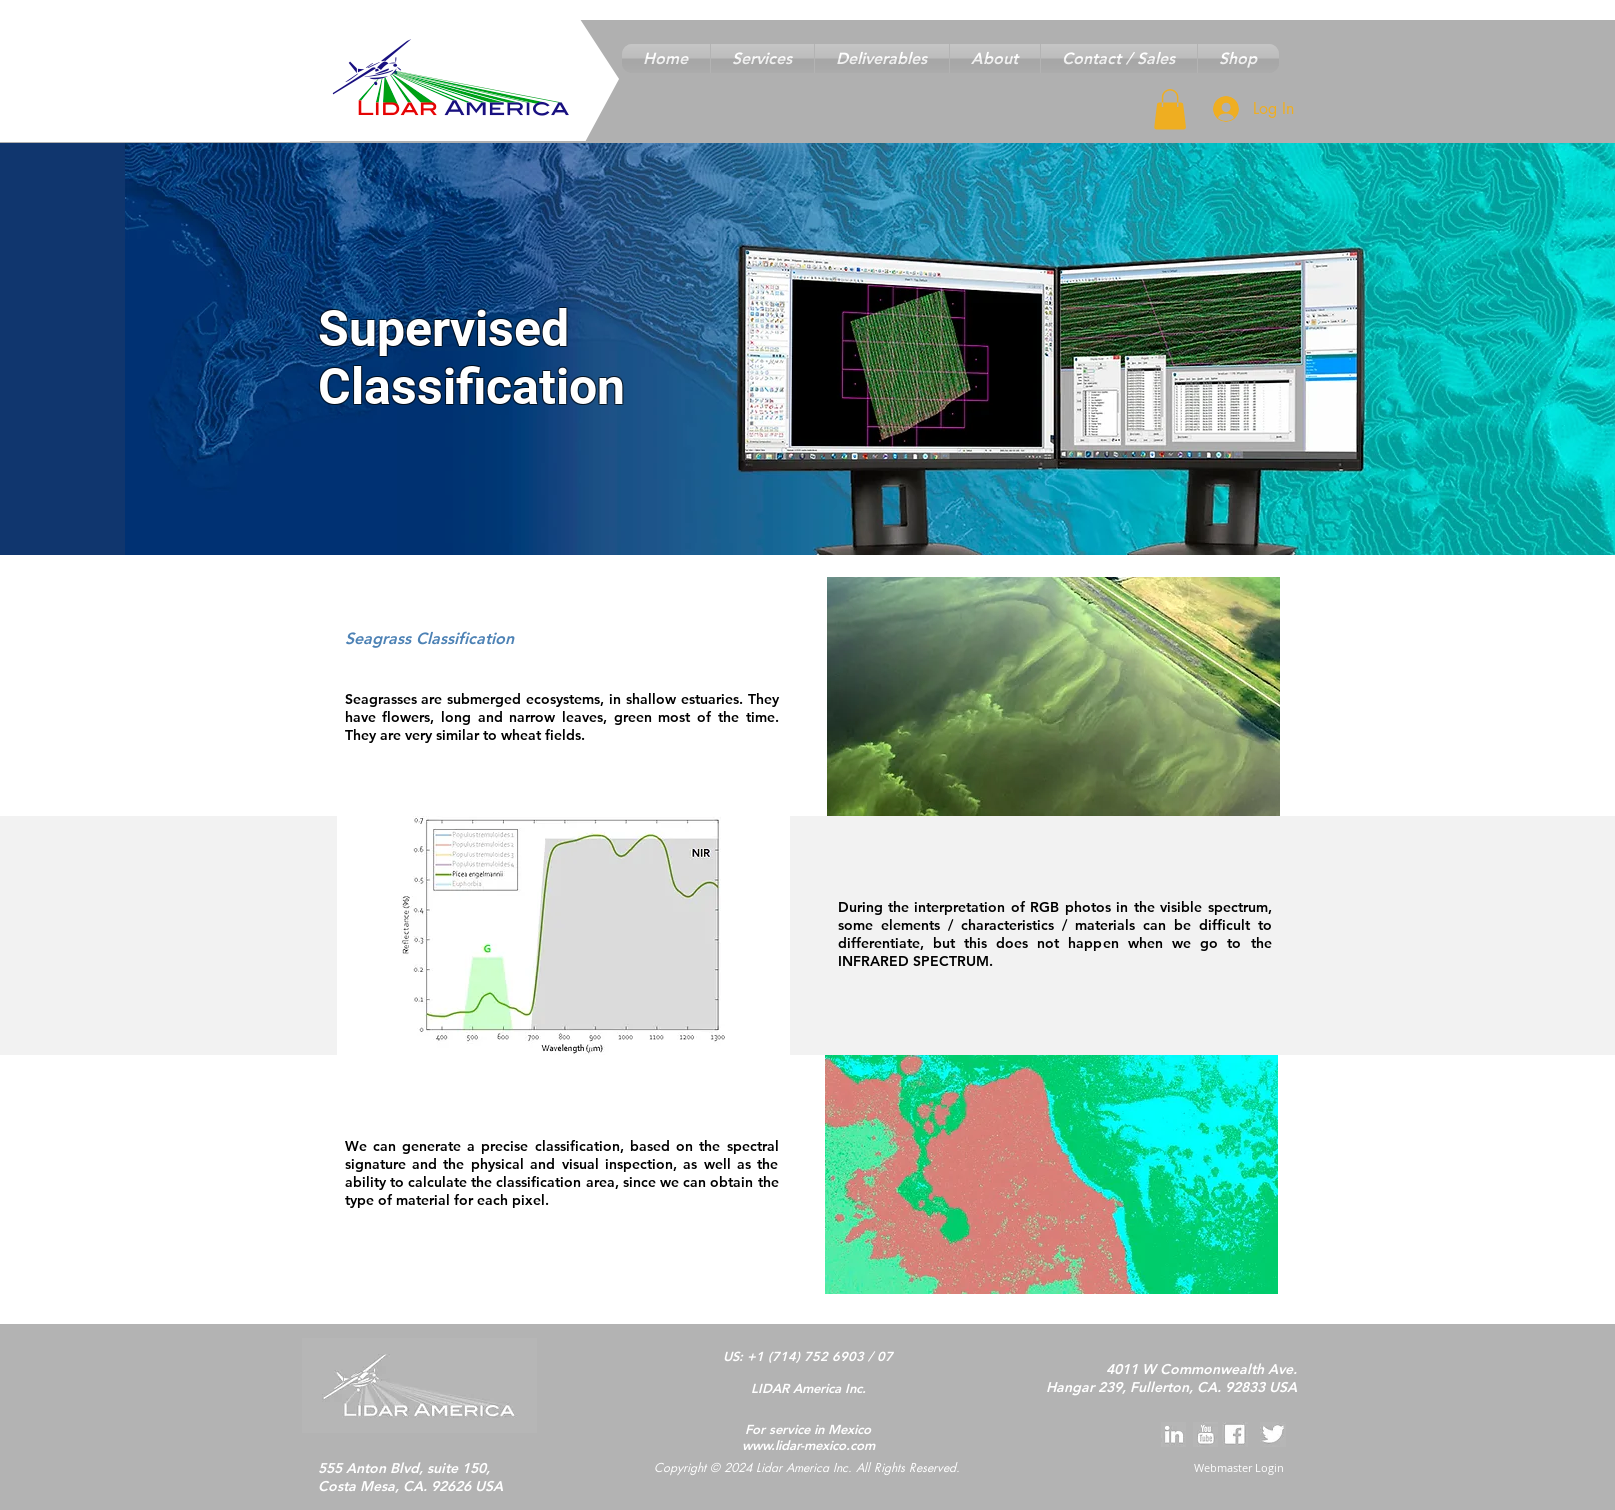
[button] (762, 58)
